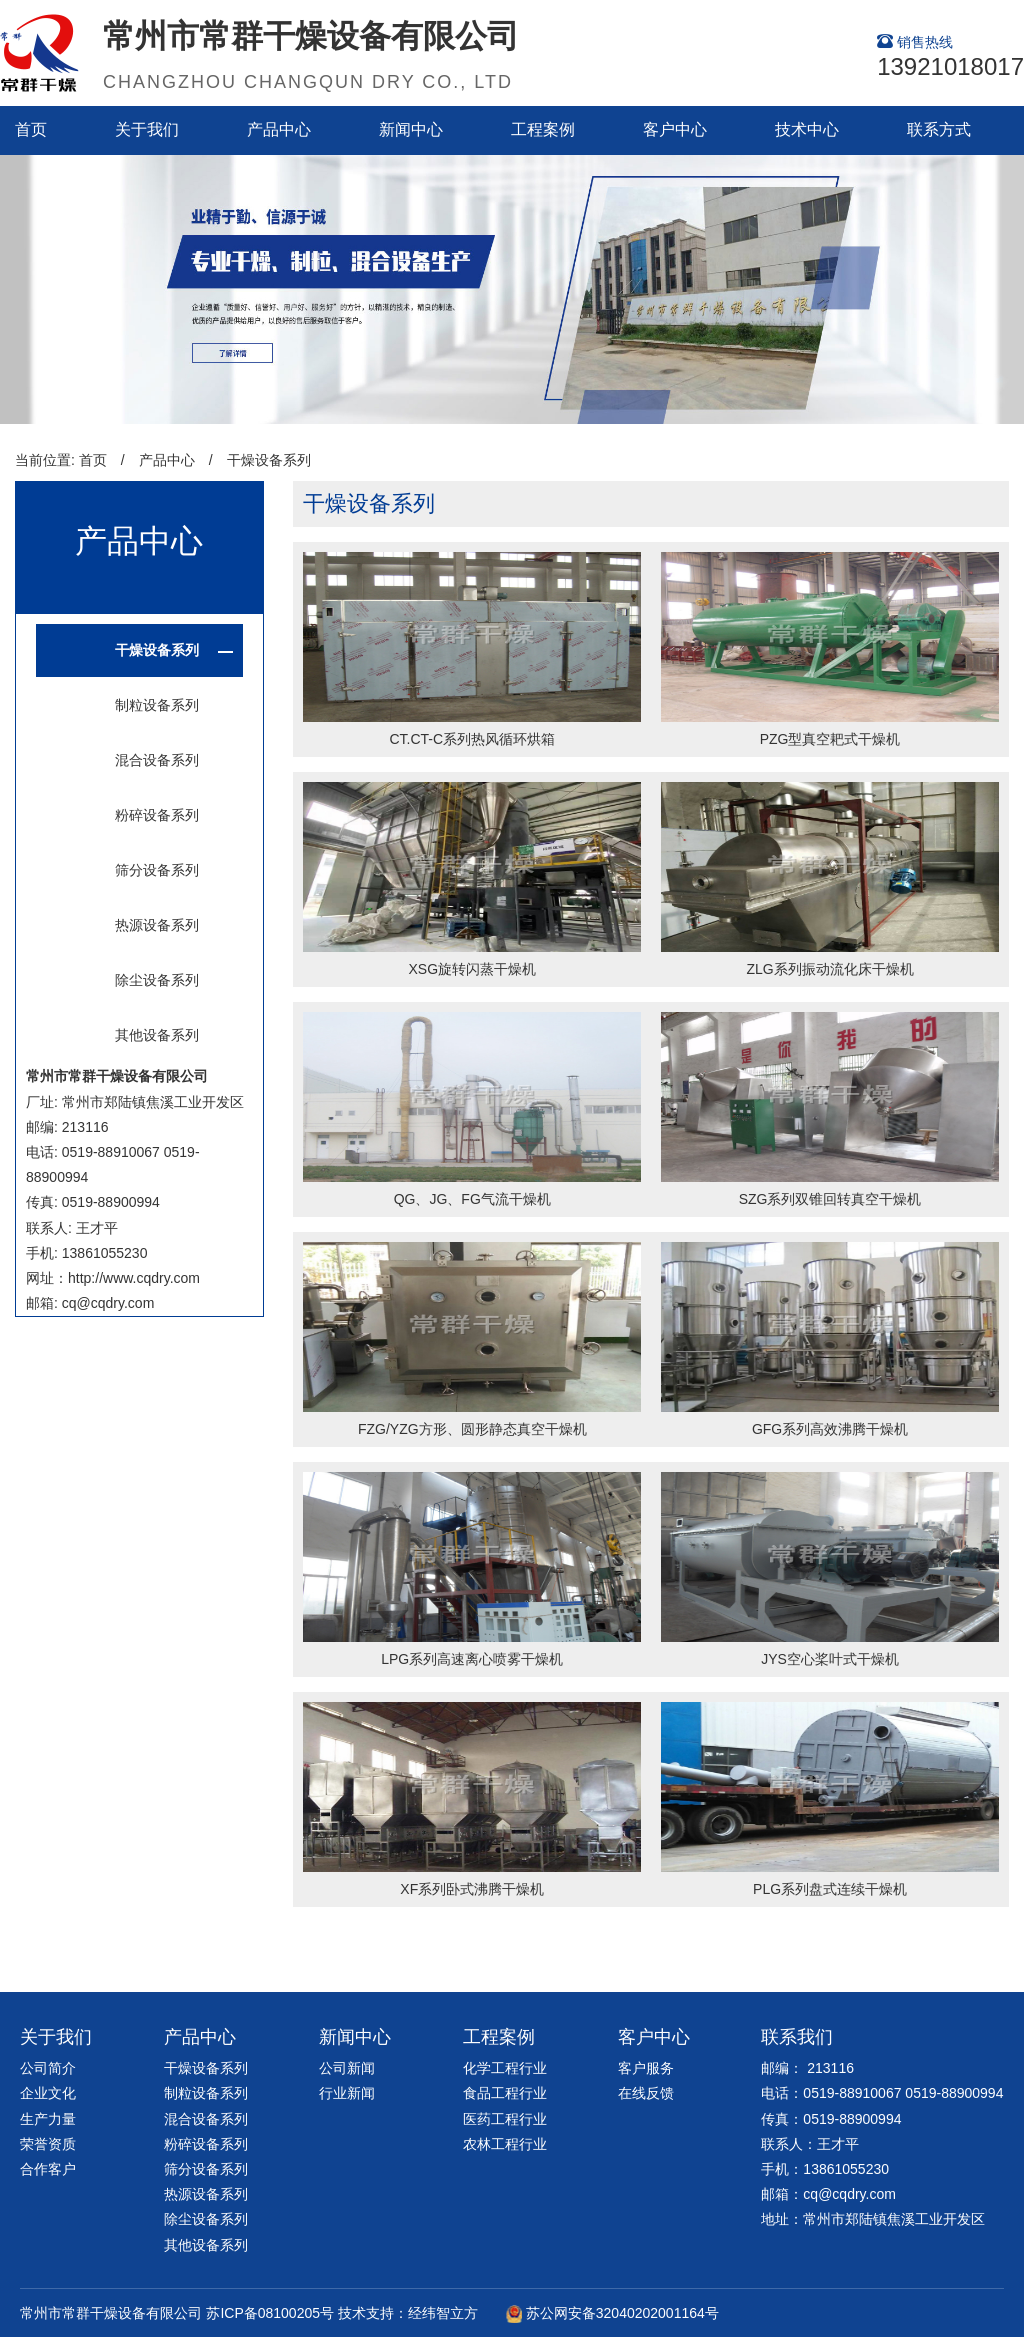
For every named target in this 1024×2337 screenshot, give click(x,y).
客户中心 (675, 129)
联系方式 (939, 129)
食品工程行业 (505, 2093)
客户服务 (646, 2068)
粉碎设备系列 (157, 815)
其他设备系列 (157, 1035)
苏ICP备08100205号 (270, 2313)
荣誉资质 (48, 2144)
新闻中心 (411, 129)
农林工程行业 (505, 2144)
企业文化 (48, 2093)
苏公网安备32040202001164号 (622, 2313)
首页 (31, 129)
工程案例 (543, 129)
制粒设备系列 (157, 705)
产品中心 (279, 129)
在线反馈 (646, 2093)
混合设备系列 (157, 760)
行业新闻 (347, 2093)
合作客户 (48, 2169)
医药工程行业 (505, 2119)
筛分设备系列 (157, 870)
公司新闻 (347, 2068)
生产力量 (48, 2119)
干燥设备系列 (269, 460)
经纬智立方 (443, 2313)
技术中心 (807, 129)
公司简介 (48, 2068)
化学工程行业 (505, 2068)
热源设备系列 (157, 925)
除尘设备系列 (157, 980)
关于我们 (147, 129)
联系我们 (797, 2037)
